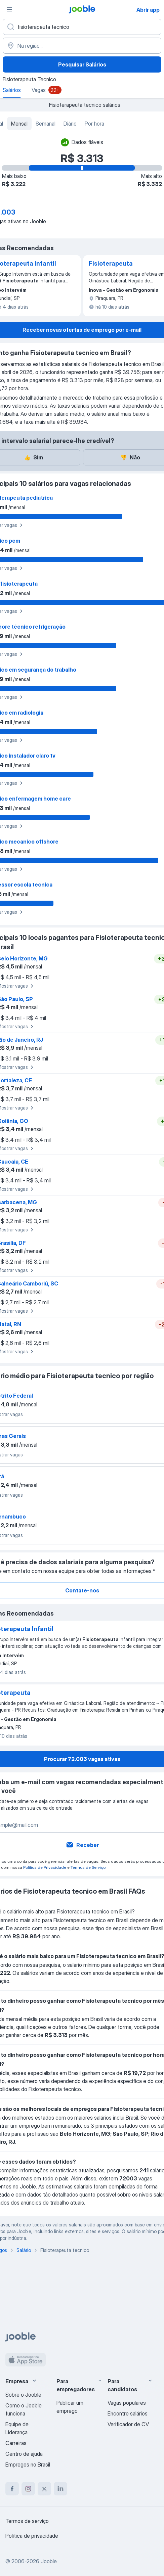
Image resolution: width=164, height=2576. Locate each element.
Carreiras (16, 2443)
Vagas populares (127, 2402)
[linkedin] (60, 2488)
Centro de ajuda (24, 2453)
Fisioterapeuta (111, 263)
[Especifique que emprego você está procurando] (82, 27)
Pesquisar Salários (82, 64)
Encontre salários (128, 2413)
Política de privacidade (31, 2535)
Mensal (19, 123)
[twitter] (44, 2488)
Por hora (94, 123)
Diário (70, 123)
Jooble (49, 2561)
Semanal (45, 123)
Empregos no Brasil (27, 2464)
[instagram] (28, 2488)
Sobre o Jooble (23, 2394)
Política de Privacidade (44, 1867)
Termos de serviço (27, 2521)
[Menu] (9, 9)
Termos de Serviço (88, 1867)
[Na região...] (82, 46)
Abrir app (148, 9)
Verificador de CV (128, 2424)
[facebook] (12, 2488)
